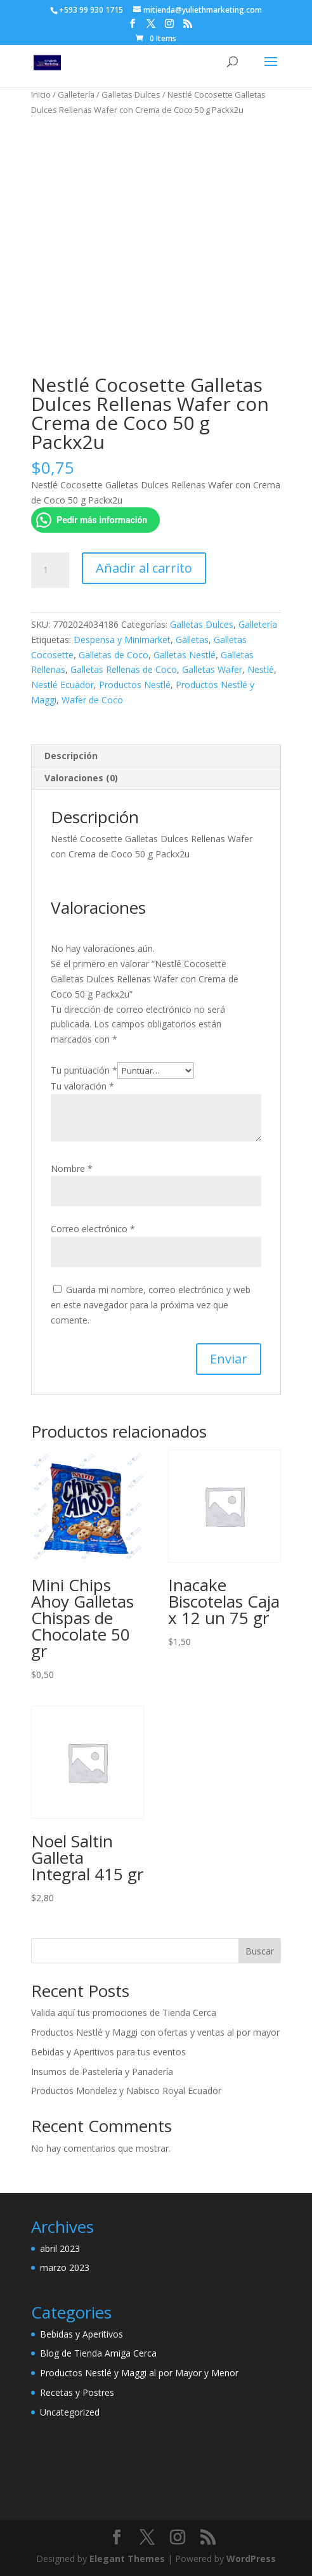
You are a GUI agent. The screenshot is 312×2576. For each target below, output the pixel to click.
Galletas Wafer (212, 669)
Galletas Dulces (130, 94)
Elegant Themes (127, 2559)
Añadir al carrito (144, 567)
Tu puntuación (84, 1070)
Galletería (76, 94)
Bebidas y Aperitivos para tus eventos (108, 2052)
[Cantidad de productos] (50, 570)
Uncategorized (70, 2412)
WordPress (251, 2559)
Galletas (192, 640)
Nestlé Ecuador (62, 685)
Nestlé (260, 669)
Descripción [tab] (71, 756)
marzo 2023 (64, 2267)
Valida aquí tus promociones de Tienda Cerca (123, 2013)
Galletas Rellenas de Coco (123, 669)
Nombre (72, 1168)
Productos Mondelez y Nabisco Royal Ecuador (126, 2091)
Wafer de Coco (92, 700)
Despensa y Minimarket (122, 640)
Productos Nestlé (135, 685)
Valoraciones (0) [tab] (81, 778)
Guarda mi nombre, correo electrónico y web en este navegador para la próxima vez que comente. (150, 1305)
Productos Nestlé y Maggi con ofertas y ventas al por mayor (155, 2032)
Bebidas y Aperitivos (81, 2334)
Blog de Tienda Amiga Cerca (98, 2353)
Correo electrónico (93, 1229)
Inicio (41, 94)
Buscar (259, 1951)
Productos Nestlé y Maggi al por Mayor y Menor (139, 2373)
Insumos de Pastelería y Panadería (102, 2071)
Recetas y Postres (77, 2392)
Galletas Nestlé (184, 655)
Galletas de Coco (113, 655)
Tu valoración (82, 1086)
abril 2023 (60, 2248)
